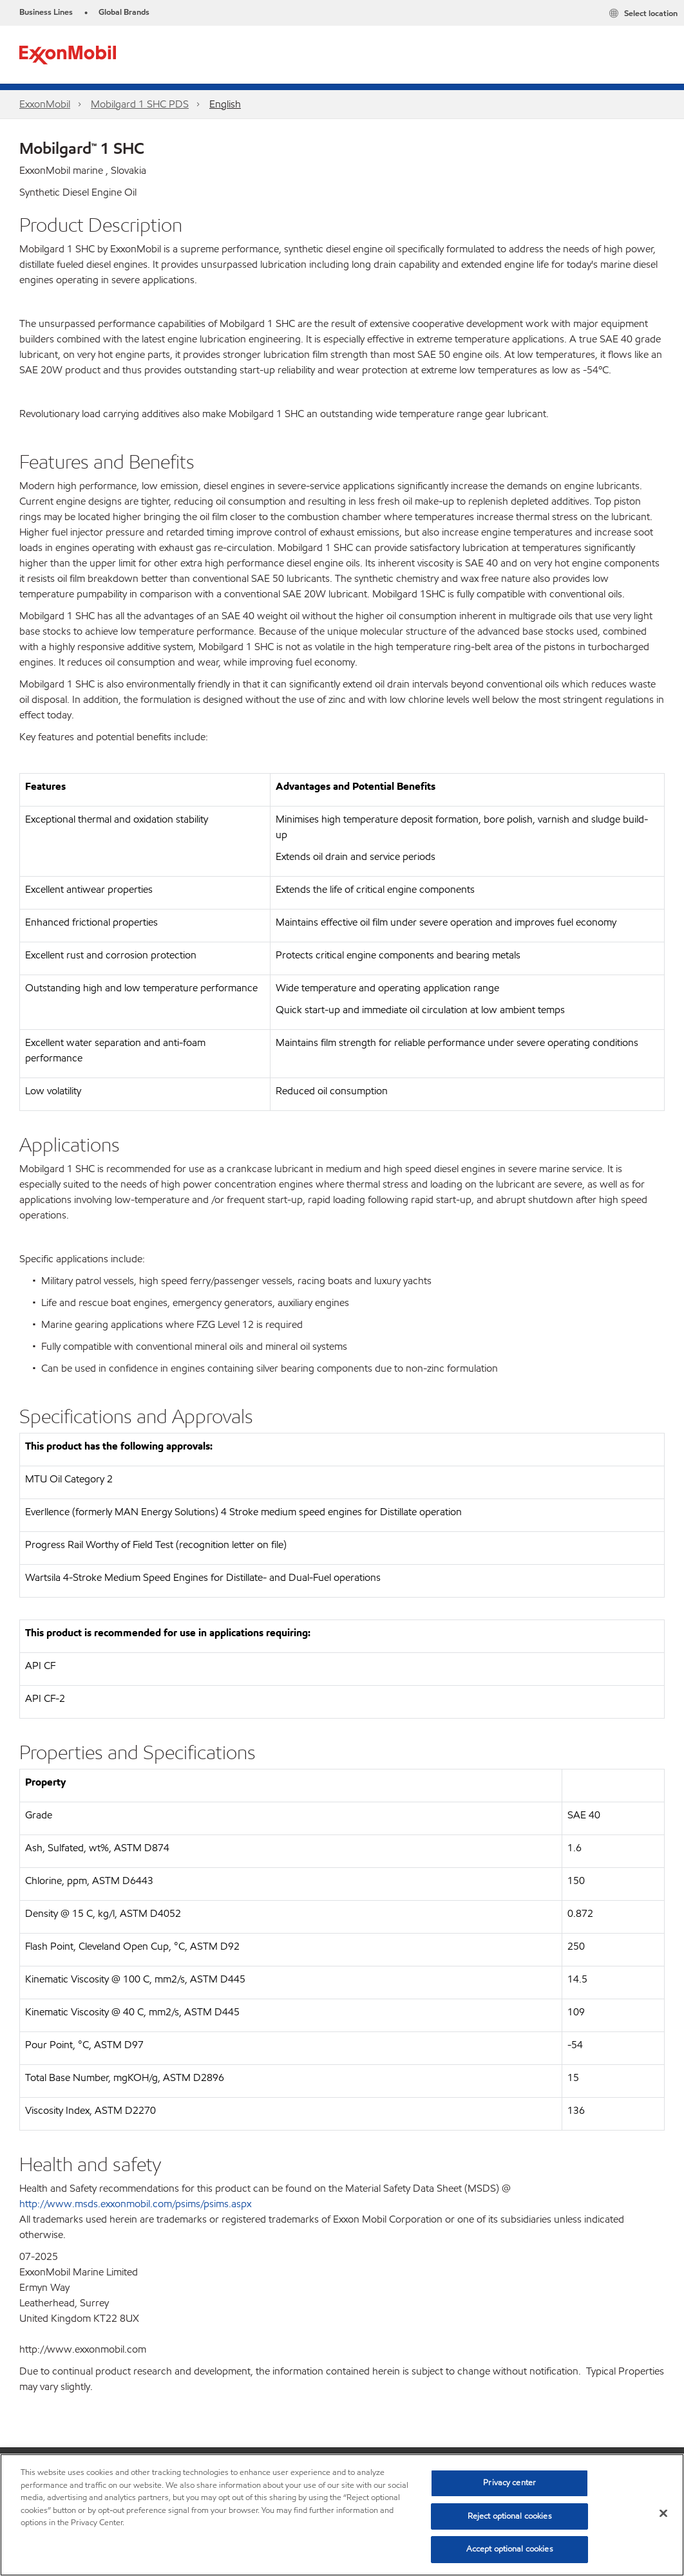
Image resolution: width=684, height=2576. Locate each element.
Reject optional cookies (510, 2516)
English (225, 104)
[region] (342, 2515)
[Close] (663, 2513)
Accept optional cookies (509, 2549)
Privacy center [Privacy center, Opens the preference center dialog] (509, 2482)
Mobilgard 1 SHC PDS (140, 104)
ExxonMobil (44, 104)
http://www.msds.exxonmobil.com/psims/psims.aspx (135, 2203)
